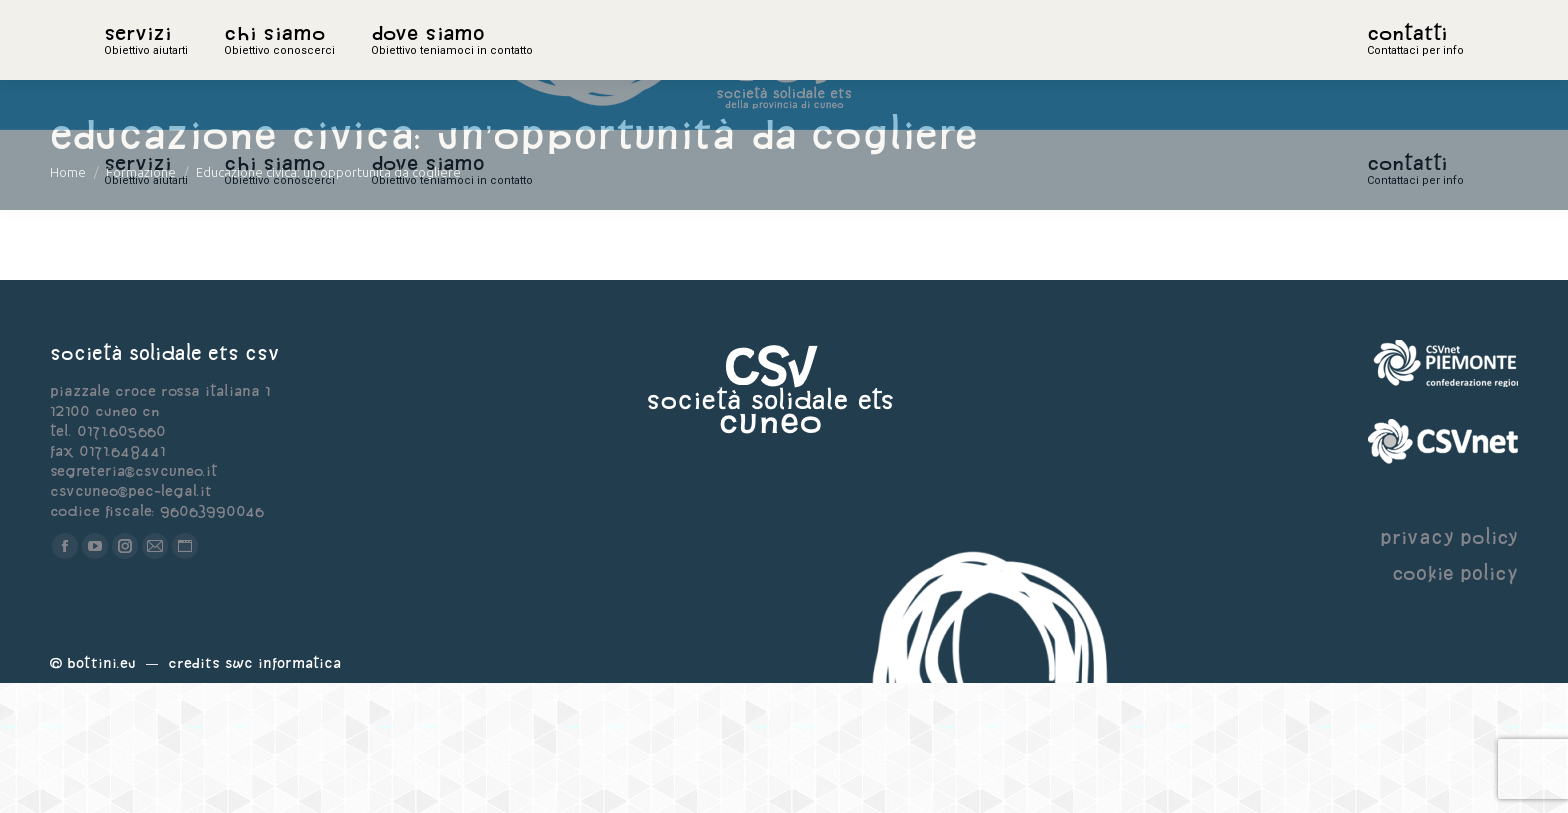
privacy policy (1449, 666)
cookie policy (1455, 702)
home (126, 65)
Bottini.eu (101, 792)
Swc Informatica (283, 792)
